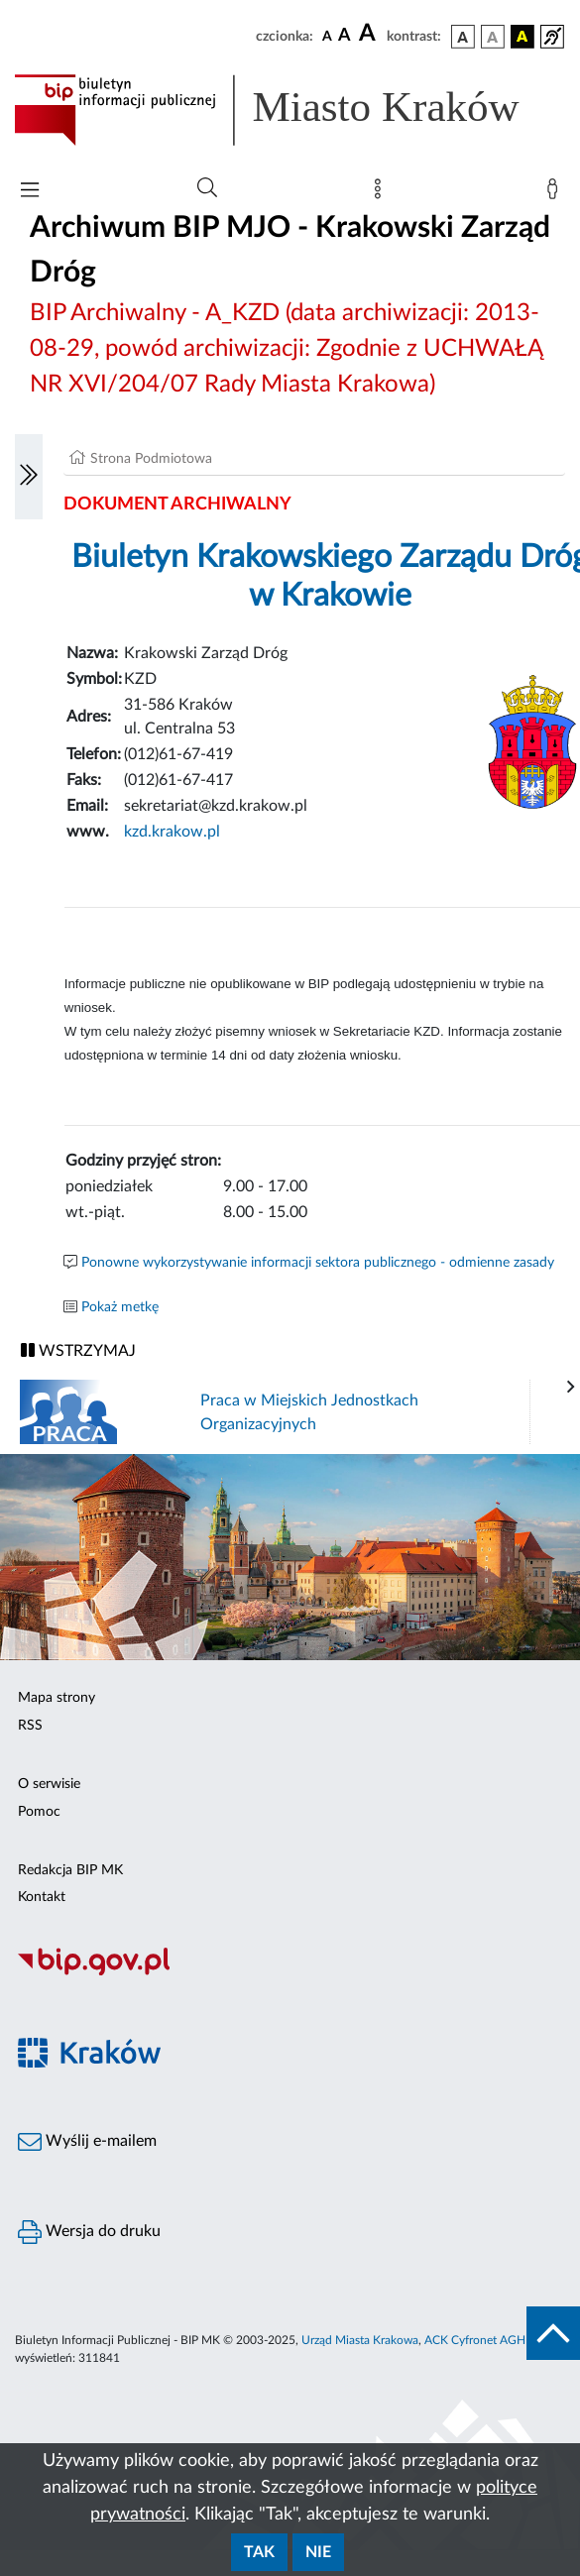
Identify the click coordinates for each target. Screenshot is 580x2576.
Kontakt (41, 1897)
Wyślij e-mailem (87, 2142)
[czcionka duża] (370, 34)
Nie (318, 2552)
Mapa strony (56, 1698)
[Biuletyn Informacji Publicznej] (290, 1972)
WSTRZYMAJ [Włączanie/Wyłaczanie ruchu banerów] (78, 1350)
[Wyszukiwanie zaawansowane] (207, 188)
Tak (259, 2552)
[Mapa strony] (382, 193)
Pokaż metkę (120, 1307)
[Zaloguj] (556, 193)
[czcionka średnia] (344, 36)
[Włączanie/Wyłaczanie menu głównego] (30, 191)
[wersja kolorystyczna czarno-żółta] (522, 37)
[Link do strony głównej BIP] (290, 110)
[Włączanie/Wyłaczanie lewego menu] (29, 476)
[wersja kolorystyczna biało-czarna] (493, 37)
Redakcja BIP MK (70, 1870)
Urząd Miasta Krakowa (359, 2340)
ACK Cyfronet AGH (474, 2340)
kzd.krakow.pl (172, 832)
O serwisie (49, 1784)
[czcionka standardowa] (327, 36)
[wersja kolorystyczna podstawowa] (463, 37)
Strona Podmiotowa (151, 459)
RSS (30, 1726)
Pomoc (39, 1812)
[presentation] (571, 1387)
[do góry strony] (553, 2333)
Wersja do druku (89, 2232)
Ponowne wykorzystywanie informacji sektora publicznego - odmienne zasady (317, 1263)
